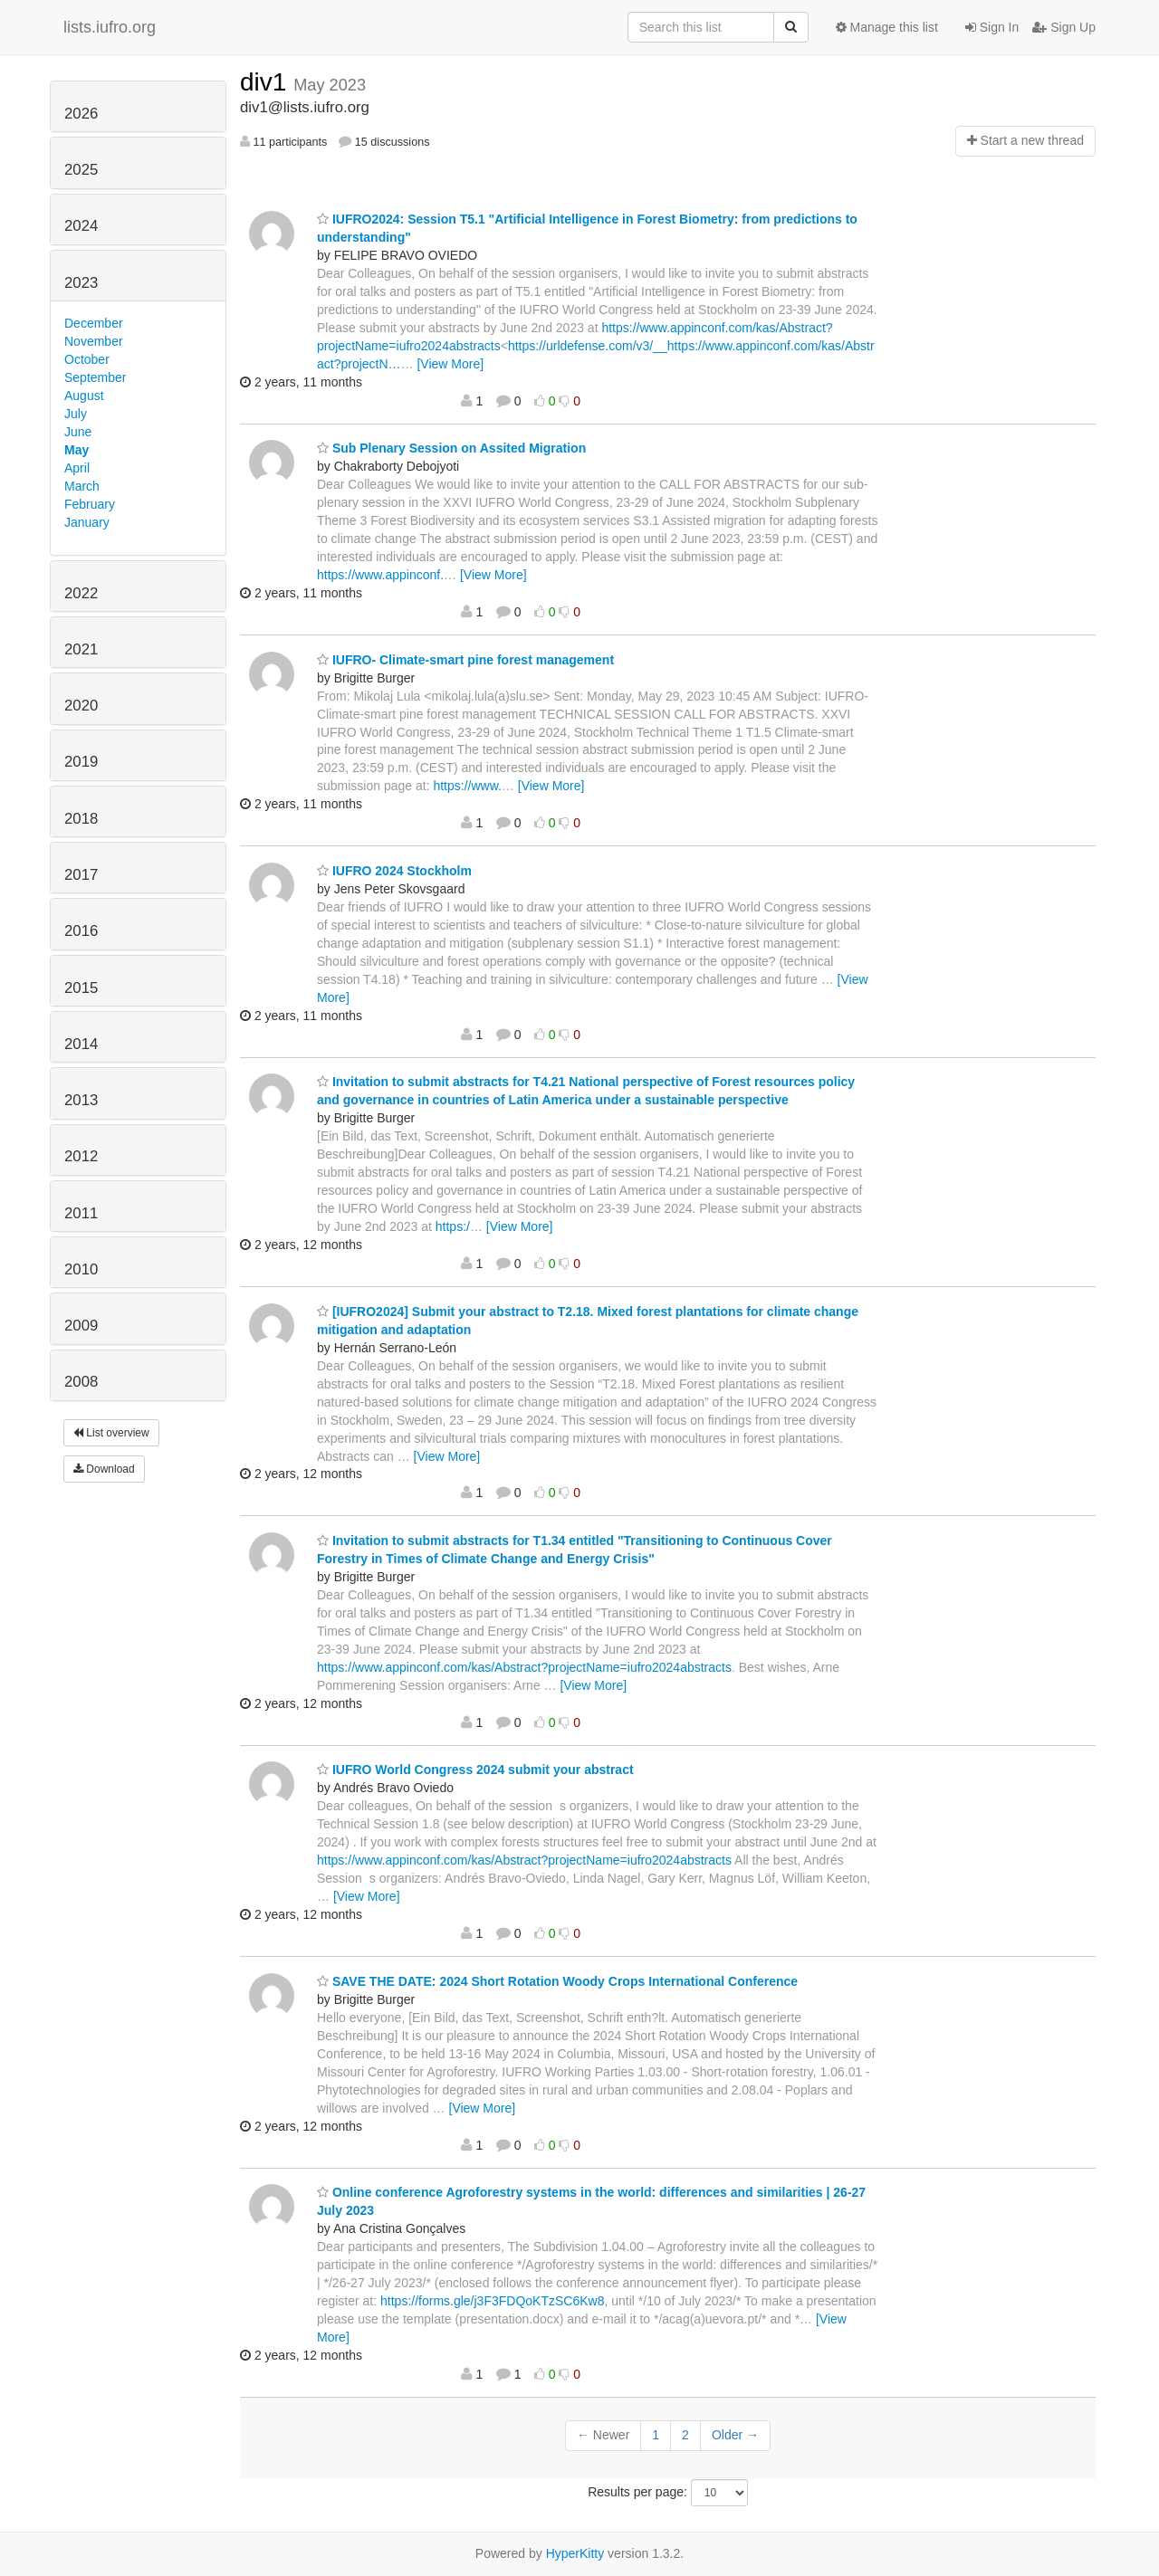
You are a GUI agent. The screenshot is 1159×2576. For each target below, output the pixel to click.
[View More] (450, 364)
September (95, 377)
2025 (81, 169)
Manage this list (887, 27)
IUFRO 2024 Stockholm (394, 870)
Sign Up (1064, 27)
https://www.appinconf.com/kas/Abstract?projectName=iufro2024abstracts (524, 1667)
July (75, 413)
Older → (735, 2435)
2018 (81, 818)
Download (104, 1469)
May (76, 450)
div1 (266, 82)
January (87, 522)
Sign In (992, 27)
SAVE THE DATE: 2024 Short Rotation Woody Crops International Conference (557, 1981)
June (77, 432)
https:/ (453, 1226)
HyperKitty (575, 2553)
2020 (81, 705)
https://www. (467, 785)
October (87, 359)
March (82, 486)
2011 (81, 1213)
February (89, 504)
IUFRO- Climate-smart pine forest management (465, 660)
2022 (81, 593)
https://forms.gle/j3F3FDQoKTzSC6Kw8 (492, 2301)
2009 (81, 1325)
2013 (81, 1100)
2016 (81, 931)
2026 (81, 113)
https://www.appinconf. (380, 575)
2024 (81, 225)
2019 (81, 761)
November (93, 341)
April (77, 468)
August (84, 395)
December (93, 323)
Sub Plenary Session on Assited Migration (451, 448)
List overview (111, 1432)
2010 (81, 1269)
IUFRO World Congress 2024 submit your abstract (475, 1769)
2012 (81, 1156)
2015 (81, 988)
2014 (81, 1044)
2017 (81, 874)
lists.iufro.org (109, 27)
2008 (81, 1381)
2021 (81, 649)
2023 (81, 282)
